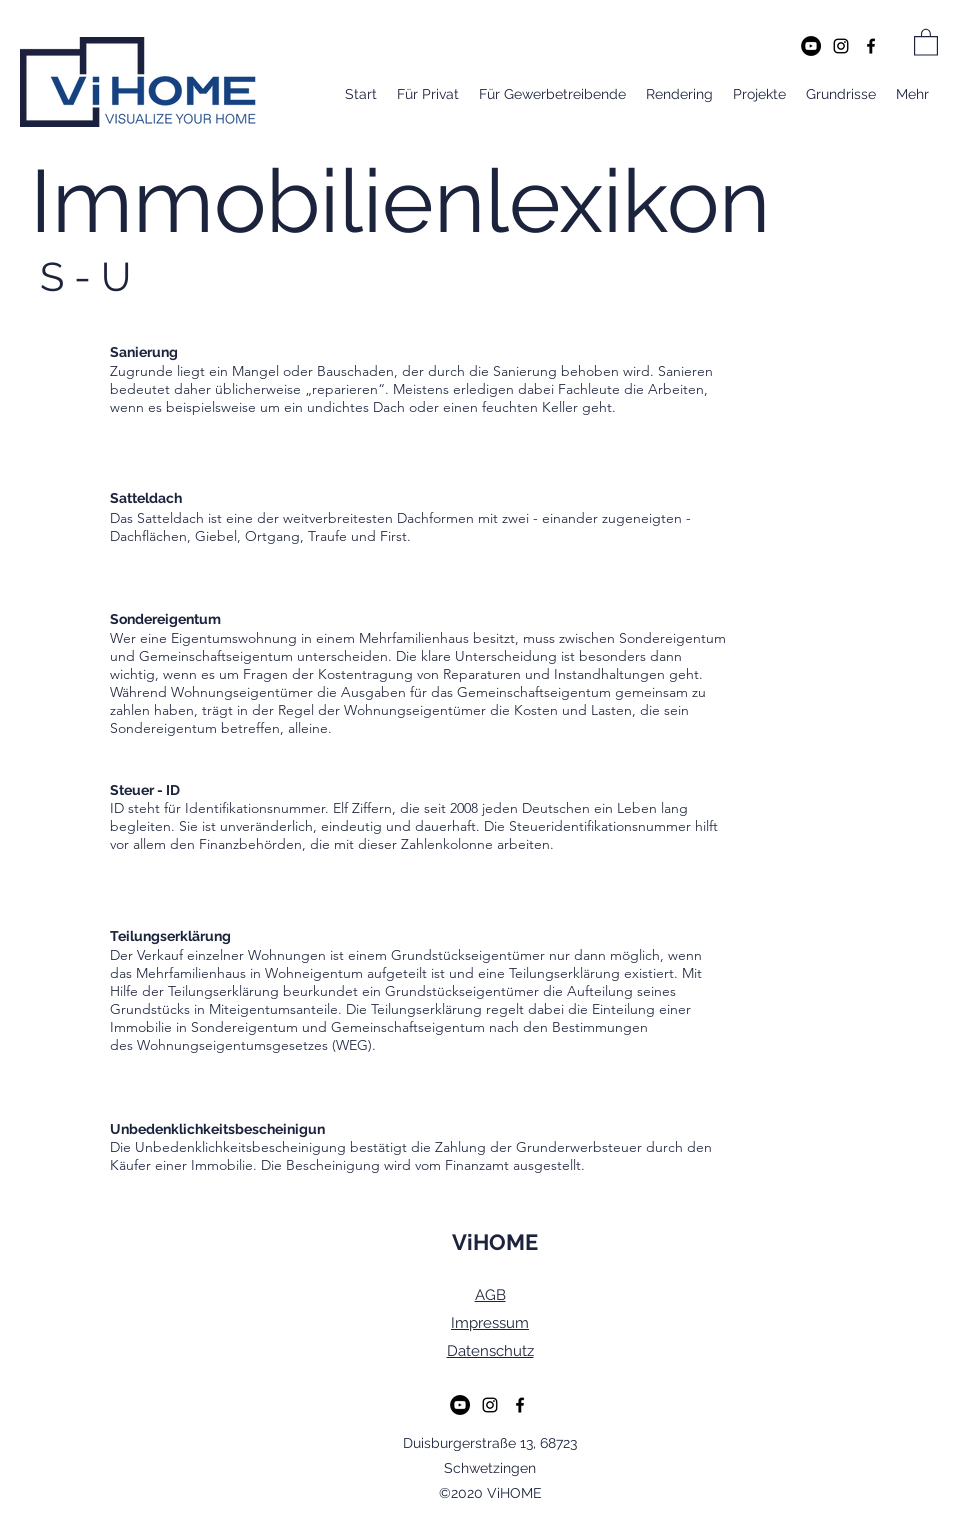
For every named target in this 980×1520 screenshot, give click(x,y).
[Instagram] (841, 46)
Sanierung (525, 371)
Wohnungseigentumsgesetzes (232, 1045)
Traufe (327, 536)
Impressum (490, 1323)
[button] (926, 41)
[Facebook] (871, 46)
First (393, 536)
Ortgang (272, 536)
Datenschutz (490, 1351)
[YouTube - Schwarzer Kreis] (811, 46)
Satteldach (170, 518)
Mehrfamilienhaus (191, 973)
